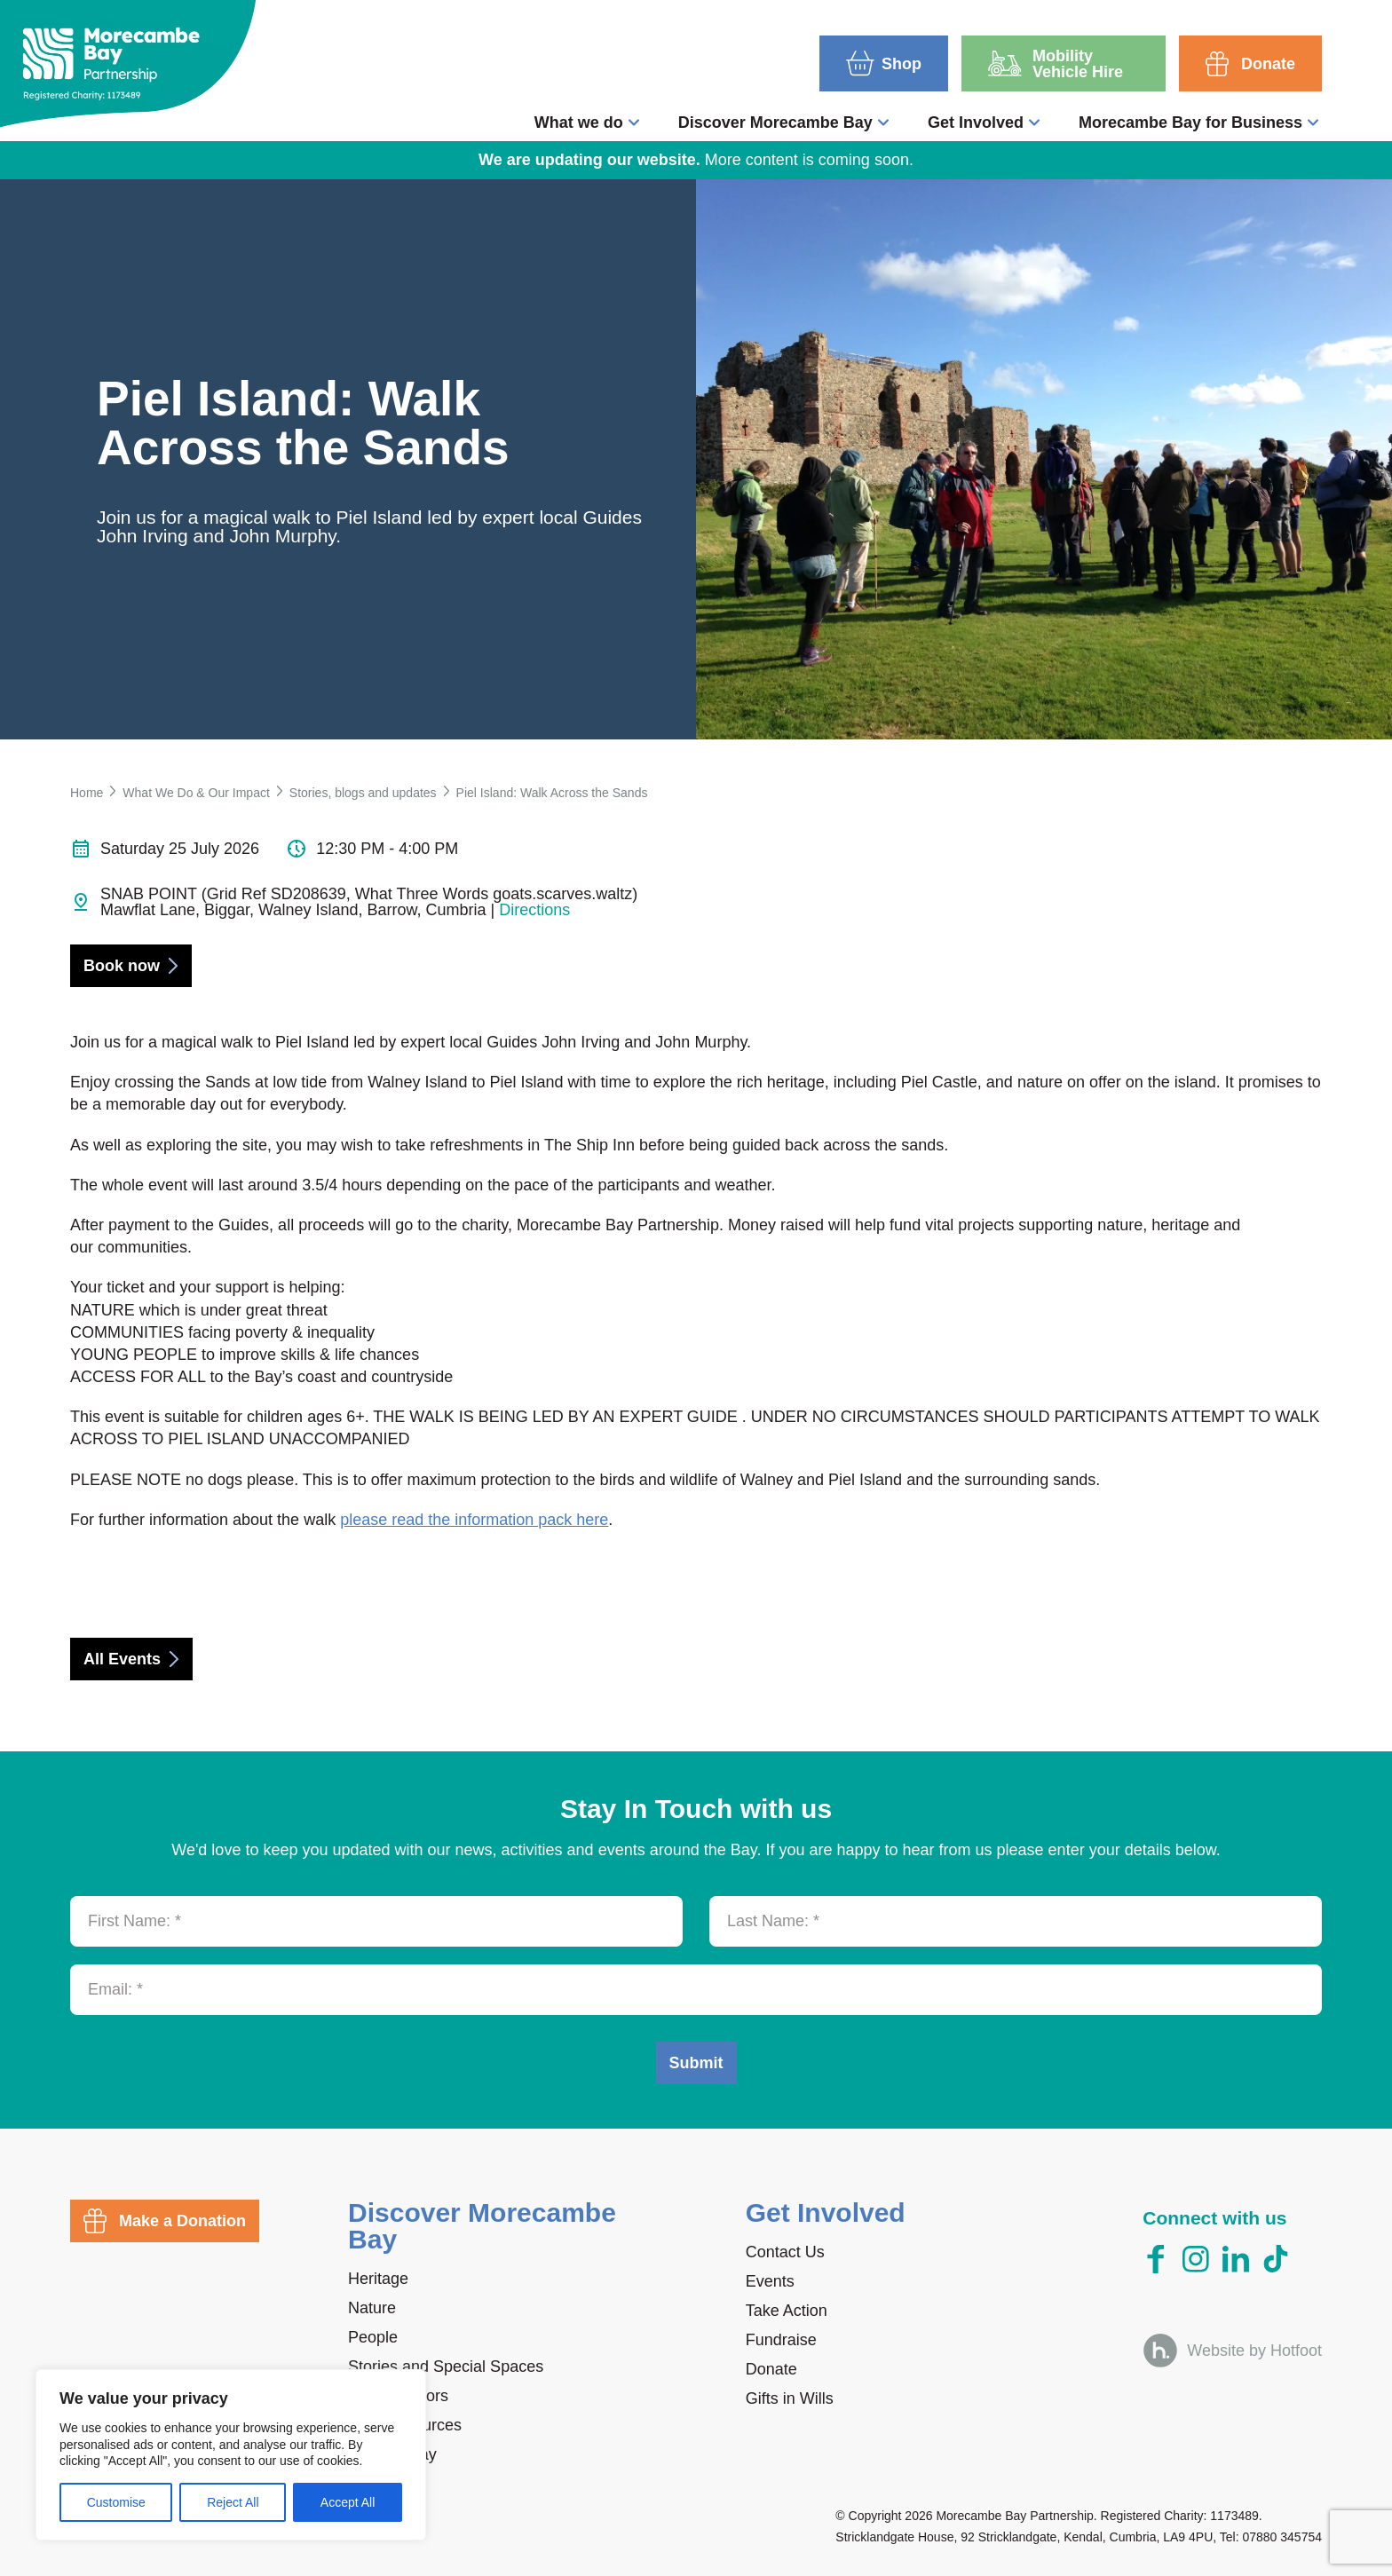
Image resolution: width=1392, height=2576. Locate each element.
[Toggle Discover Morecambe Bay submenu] (883, 122)
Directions (534, 910)
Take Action (786, 2310)
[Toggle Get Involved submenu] (1034, 122)
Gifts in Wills (790, 2398)
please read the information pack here (474, 1520)
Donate (771, 2369)
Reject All (232, 2502)
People (373, 2337)
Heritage (378, 2279)
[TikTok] (1275, 2258)
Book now (121, 966)
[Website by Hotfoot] (1232, 2350)
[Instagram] (1195, 2259)
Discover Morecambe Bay (775, 122)
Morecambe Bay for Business (1190, 122)
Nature (372, 2308)
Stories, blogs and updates (363, 793)
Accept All (347, 2502)
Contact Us (785, 2252)
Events (770, 2281)
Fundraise (781, 2340)
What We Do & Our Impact (196, 793)
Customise (116, 2502)
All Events (122, 1659)
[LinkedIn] (1235, 2259)
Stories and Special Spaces (445, 2366)
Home (86, 793)
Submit (696, 2063)
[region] (231, 2454)
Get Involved (976, 122)
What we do (578, 122)
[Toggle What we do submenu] (634, 122)
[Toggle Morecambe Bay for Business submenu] (1313, 122)
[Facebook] (1156, 2259)
